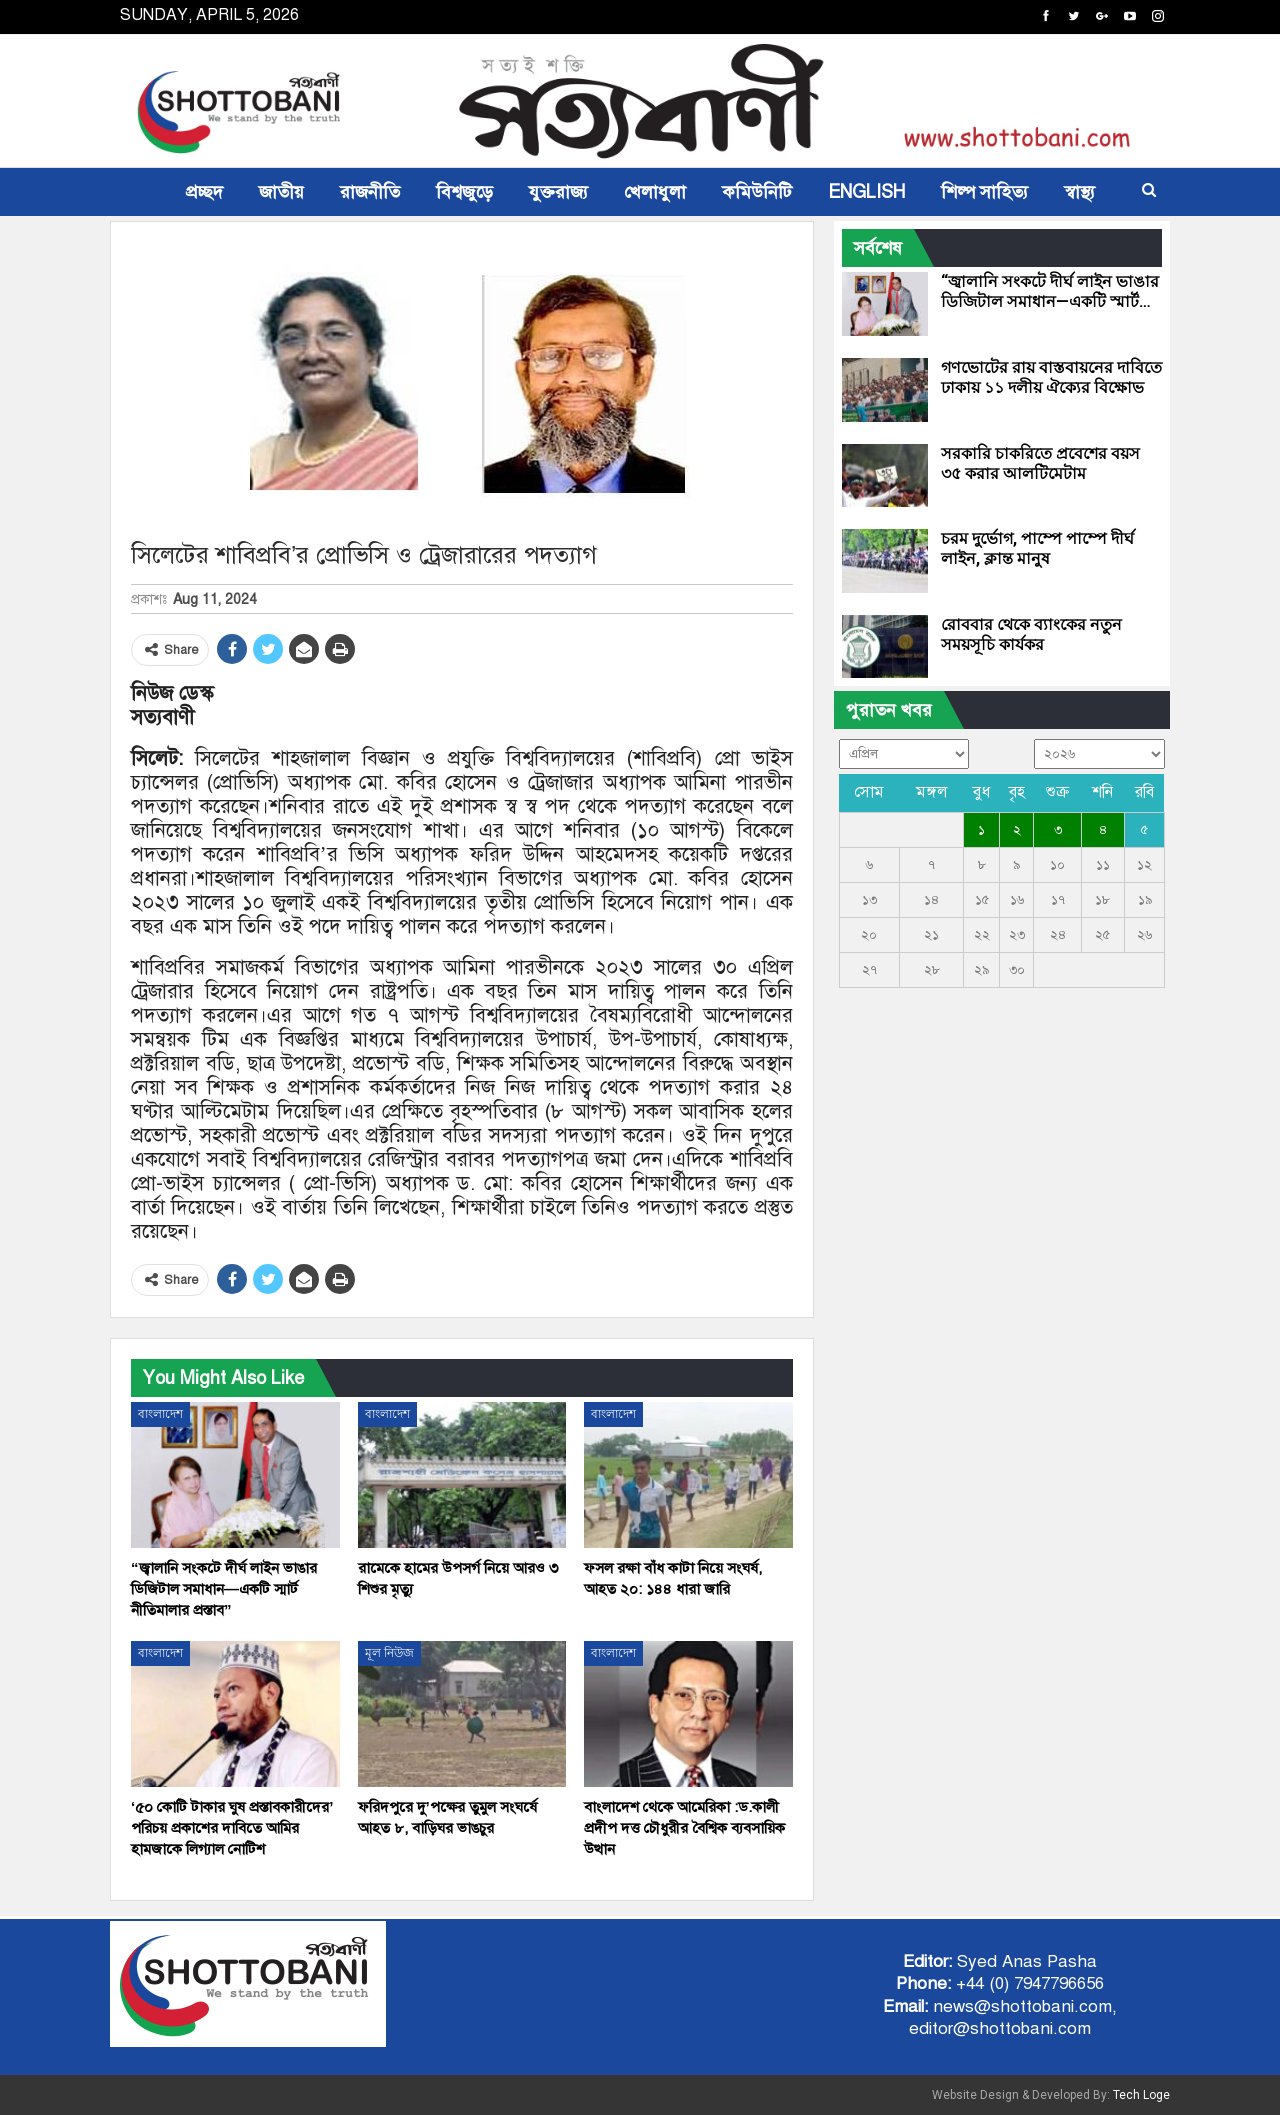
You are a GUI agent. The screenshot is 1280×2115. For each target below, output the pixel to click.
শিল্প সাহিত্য (984, 192)
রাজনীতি (370, 192)
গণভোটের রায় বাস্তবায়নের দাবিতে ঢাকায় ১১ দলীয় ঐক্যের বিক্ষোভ (1051, 377)
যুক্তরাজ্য (558, 192)
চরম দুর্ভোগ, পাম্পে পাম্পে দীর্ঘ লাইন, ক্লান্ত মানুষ (1037, 548)
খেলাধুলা (655, 192)
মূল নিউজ (389, 1653)
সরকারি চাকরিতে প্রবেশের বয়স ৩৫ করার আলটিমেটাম (1040, 463)
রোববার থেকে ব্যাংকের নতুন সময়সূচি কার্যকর (1031, 634)
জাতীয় (281, 192)
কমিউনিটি (757, 192)
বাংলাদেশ (160, 1414)
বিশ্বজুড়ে (464, 192)
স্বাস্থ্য (1079, 192)
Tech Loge (1141, 2095)
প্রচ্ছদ (204, 192)
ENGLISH (866, 192)
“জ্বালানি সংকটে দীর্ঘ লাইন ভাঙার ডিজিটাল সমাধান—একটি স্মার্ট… (1050, 291)
